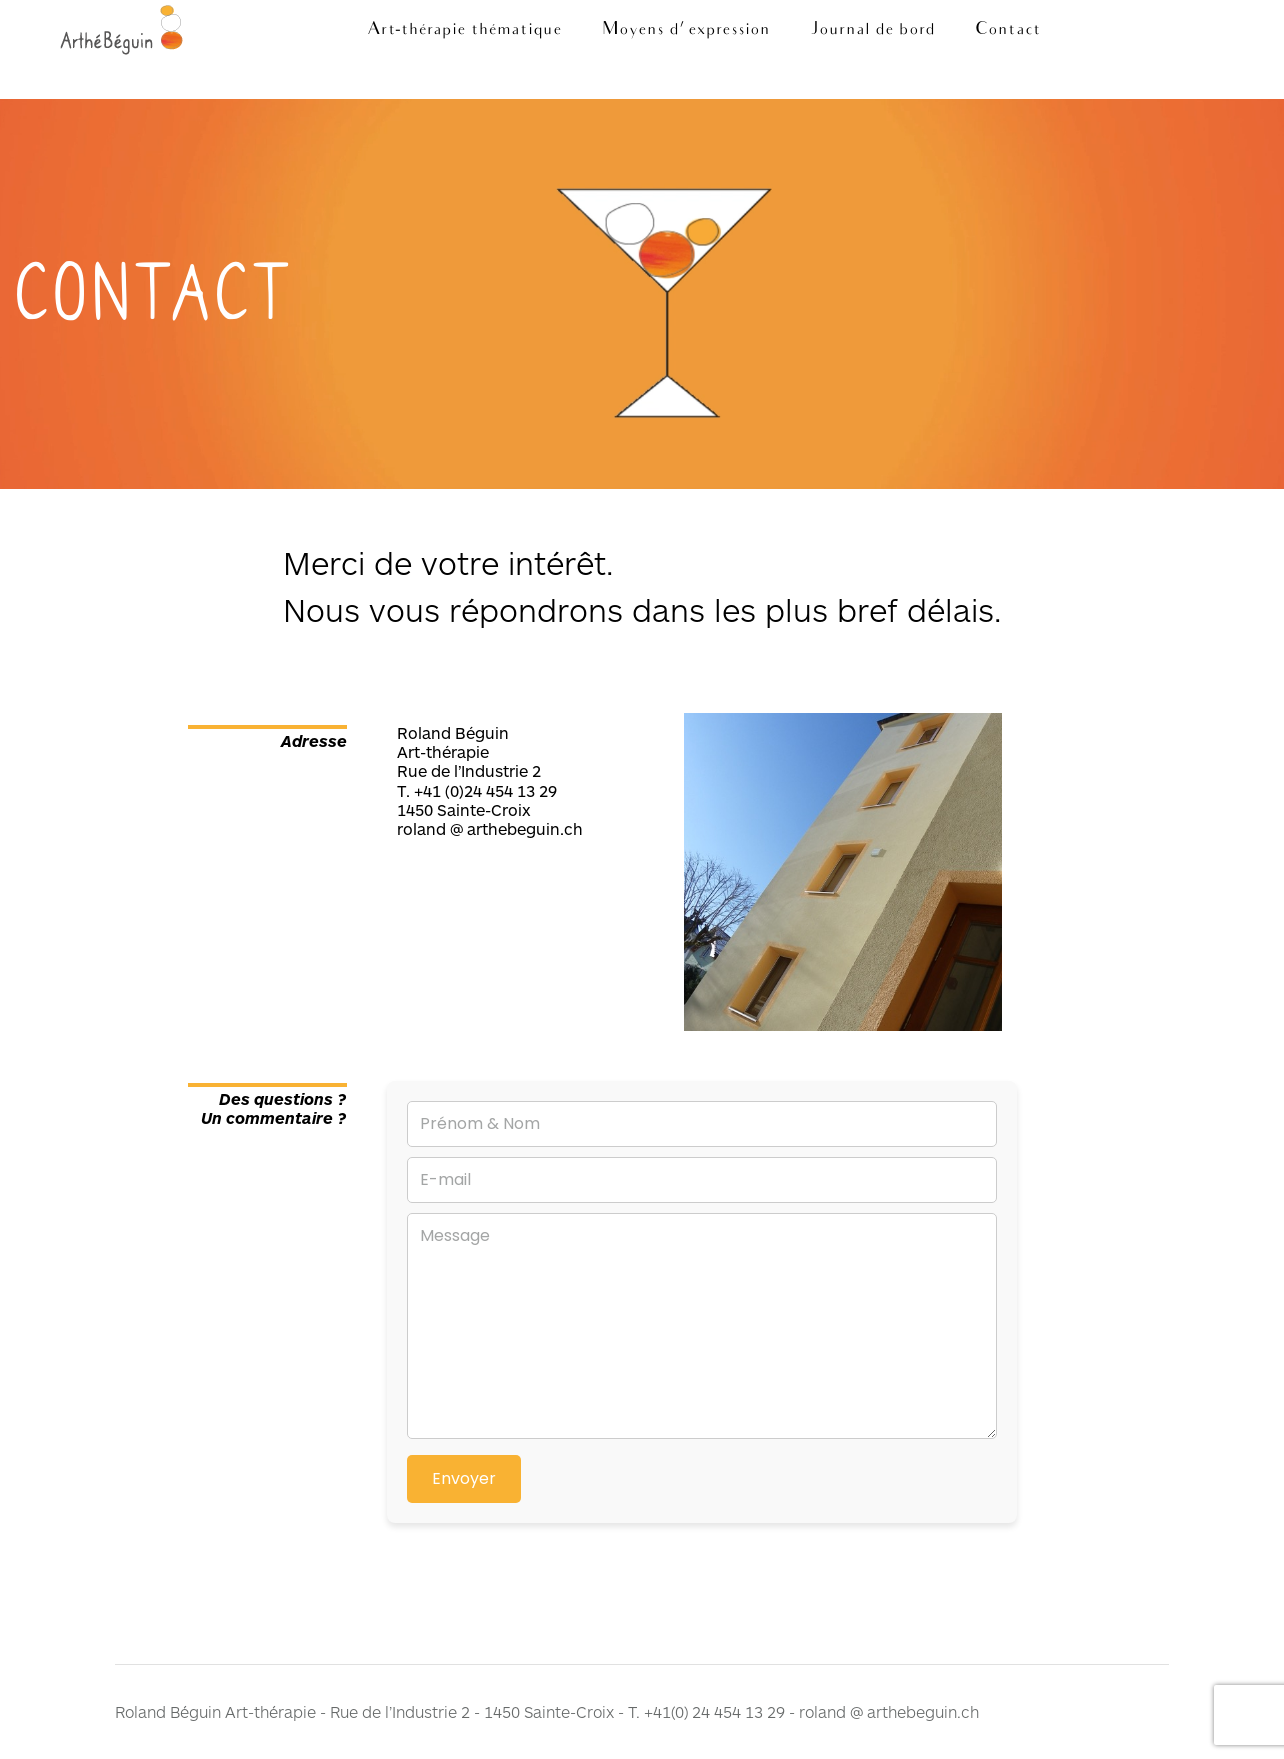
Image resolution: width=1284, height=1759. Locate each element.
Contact (1008, 30)
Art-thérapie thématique (464, 30)
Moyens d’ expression (686, 30)
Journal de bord (872, 30)
